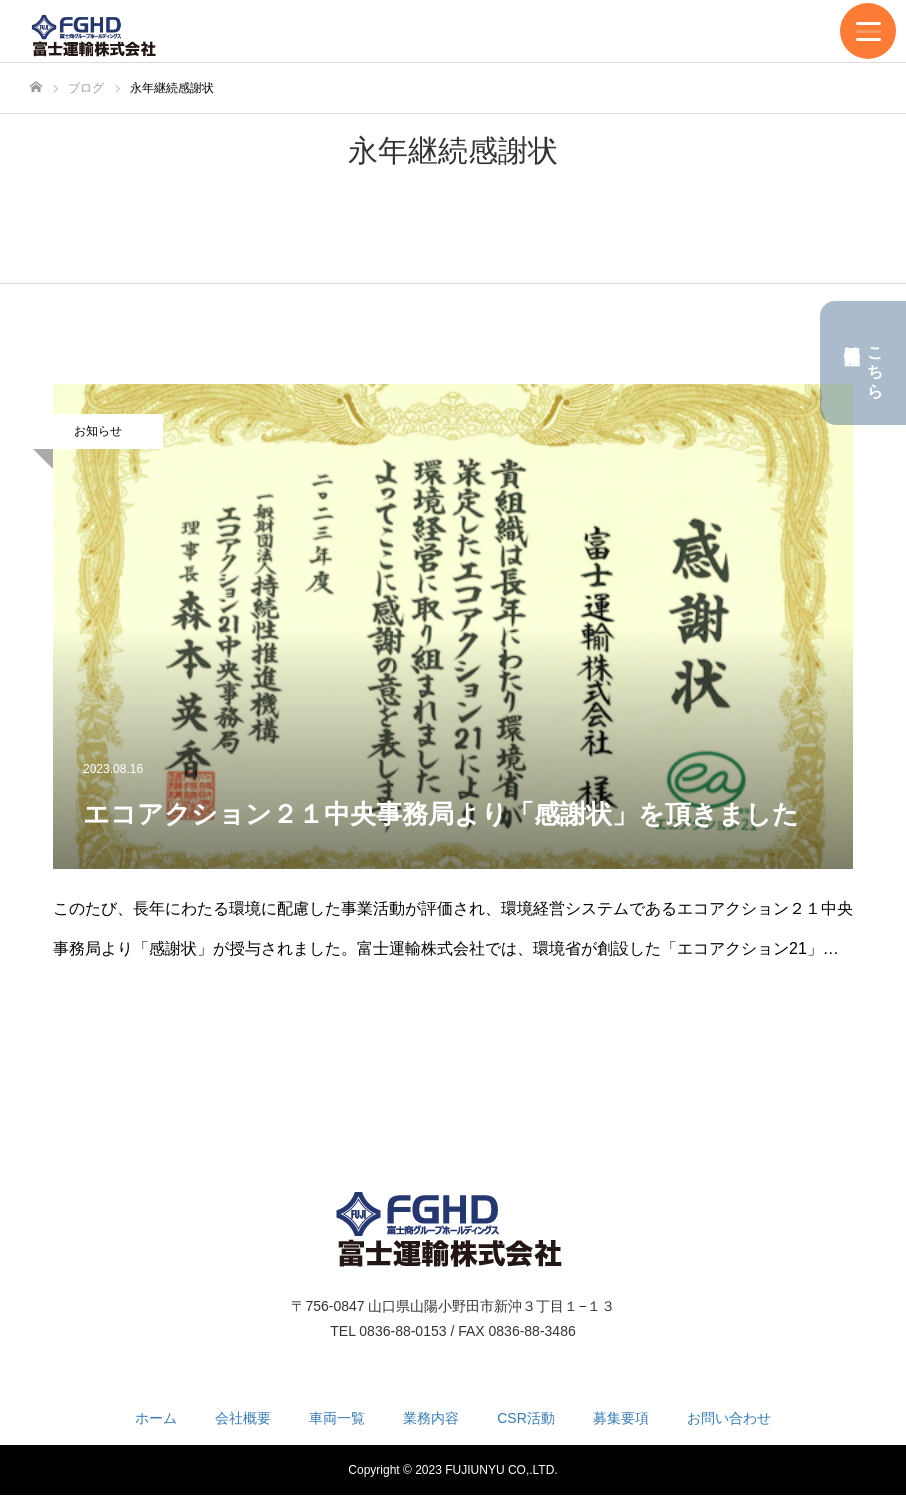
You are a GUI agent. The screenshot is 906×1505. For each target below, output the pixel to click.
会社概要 (243, 1418)
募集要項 (621, 1418)
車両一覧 (337, 1418)
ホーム (156, 1418)
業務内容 (431, 1418)
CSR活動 (526, 1418)
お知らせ (98, 431)
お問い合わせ (729, 1418)
